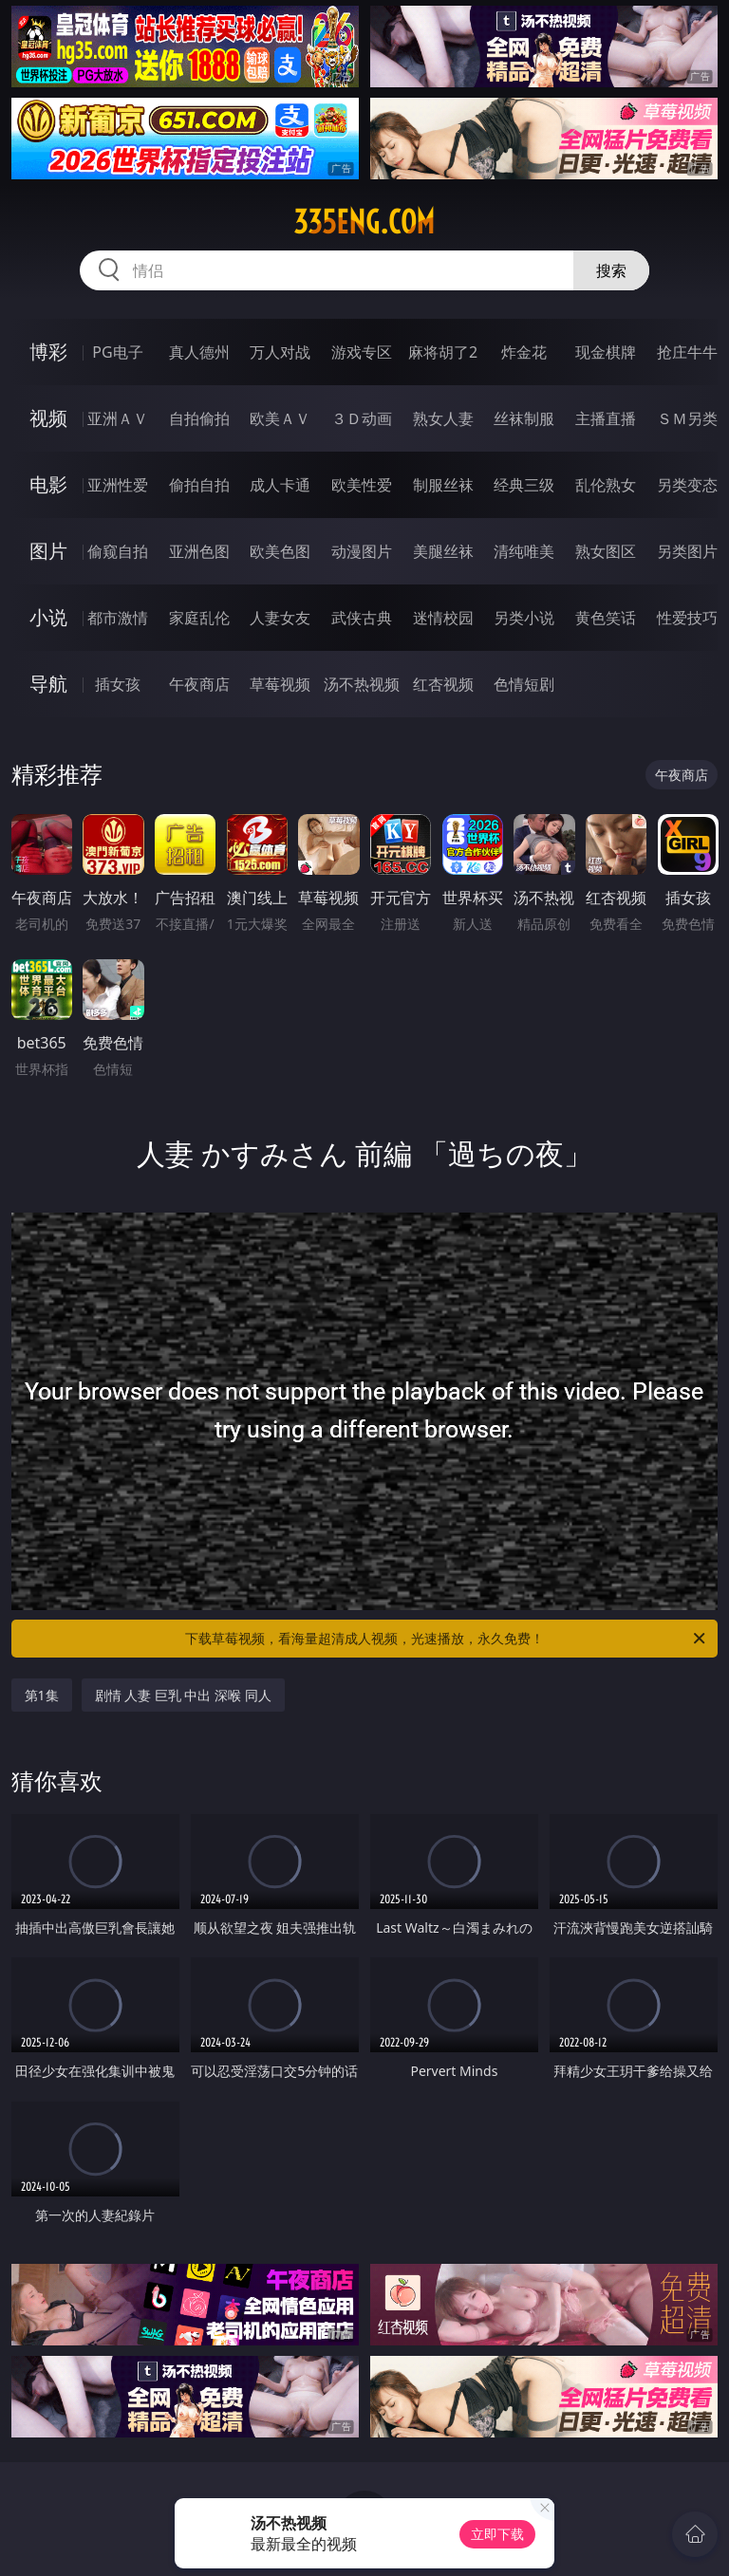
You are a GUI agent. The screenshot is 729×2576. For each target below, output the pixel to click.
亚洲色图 (199, 551)
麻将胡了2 (442, 352)
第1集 (42, 1695)
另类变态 (687, 484)
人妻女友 (280, 617)
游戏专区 (361, 352)
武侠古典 (361, 617)
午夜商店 (199, 684)
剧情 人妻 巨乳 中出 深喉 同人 (183, 1695)
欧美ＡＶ (280, 418)
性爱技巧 (687, 617)
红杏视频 (443, 684)
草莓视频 (280, 684)
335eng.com (364, 222)
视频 (48, 418)
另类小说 (524, 617)
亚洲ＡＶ (117, 418)
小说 (48, 617)
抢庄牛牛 (687, 352)
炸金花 (524, 352)
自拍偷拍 (199, 418)
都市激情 (117, 617)
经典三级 (524, 484)
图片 (48, 551)
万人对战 (280, 352)
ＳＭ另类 (687, 418)
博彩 (48, 351)
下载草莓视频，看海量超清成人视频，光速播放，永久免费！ (446, 1638)
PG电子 (117, 352)
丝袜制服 (524, 418)
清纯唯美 (524, 551)
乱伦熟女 (605, 484)
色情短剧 (524, 684)
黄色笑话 (605, 617)
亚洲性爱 (117, 484)
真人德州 (199, 352)
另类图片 (687, 551)
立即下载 (497, 2534)
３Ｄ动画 (361, 418)
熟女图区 (605, 551)
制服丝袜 (443, 484)
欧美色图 (280, 551)
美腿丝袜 (443, 551)
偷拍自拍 (199, 484)
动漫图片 (361, 551)
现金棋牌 (605, 352)
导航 (48, 683)
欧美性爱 (361, 484)
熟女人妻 (443, 418)
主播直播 (605, 418)
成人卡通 (280, 484)
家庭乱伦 (199, 617)
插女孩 (117, 684)
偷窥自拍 (117, 551)
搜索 (611, 270)
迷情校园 (443, 617)
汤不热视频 (362, 684)
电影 (48, 484)
